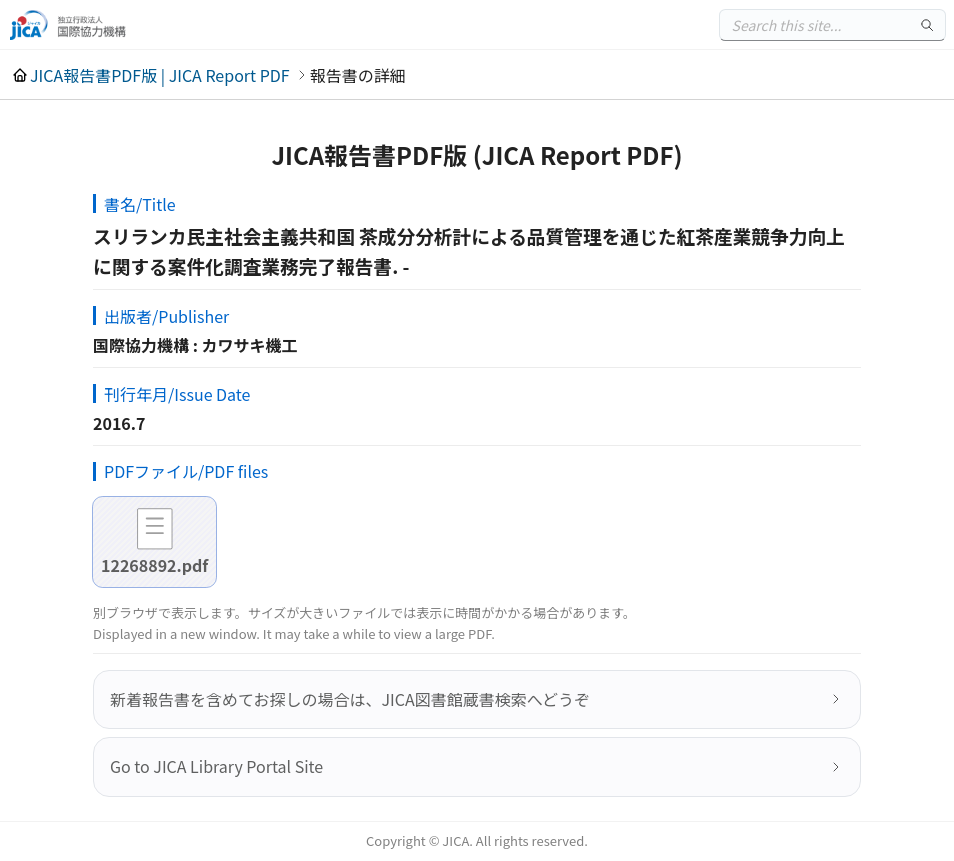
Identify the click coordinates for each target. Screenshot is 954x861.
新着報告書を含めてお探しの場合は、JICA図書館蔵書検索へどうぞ (350, 699)
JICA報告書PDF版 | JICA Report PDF (160, 75)
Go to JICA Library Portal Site (216, 766)
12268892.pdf (154, 565)
